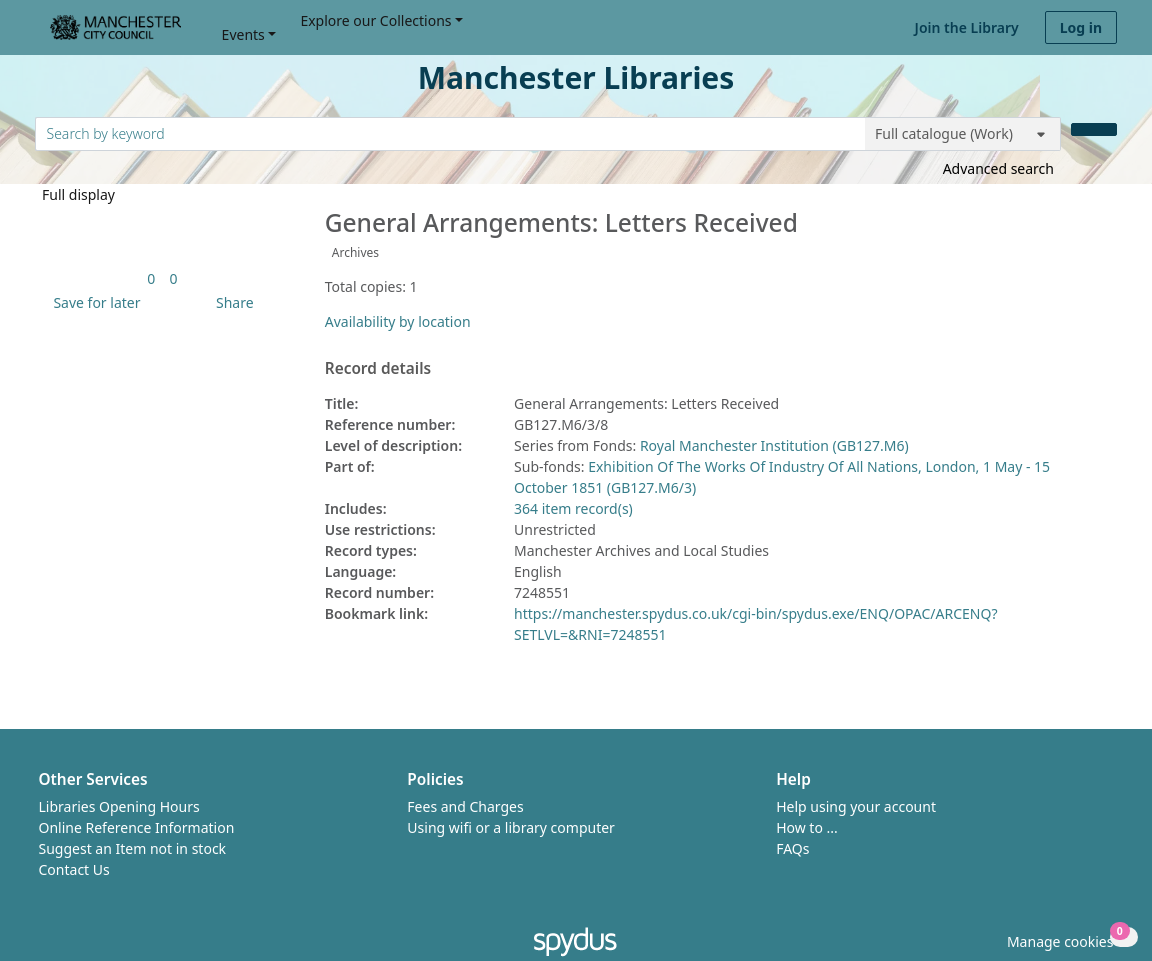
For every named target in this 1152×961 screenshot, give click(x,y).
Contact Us (74, 869)
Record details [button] (378, 369)
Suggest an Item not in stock (133, 848)
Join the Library (967, 27)
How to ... (807, 827)
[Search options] (963, 134)
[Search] (1094, 129)
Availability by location (398, 321)
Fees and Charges (465, 806)
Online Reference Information (137, 827)
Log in (1081, 27)
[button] (93, 302)
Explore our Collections (375, 20)
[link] (151, 278)
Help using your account (856, 806)
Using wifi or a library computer (511, 827)
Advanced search (998, 168)
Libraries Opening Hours (119, 806)
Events (243, 34)
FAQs (792, 848)
